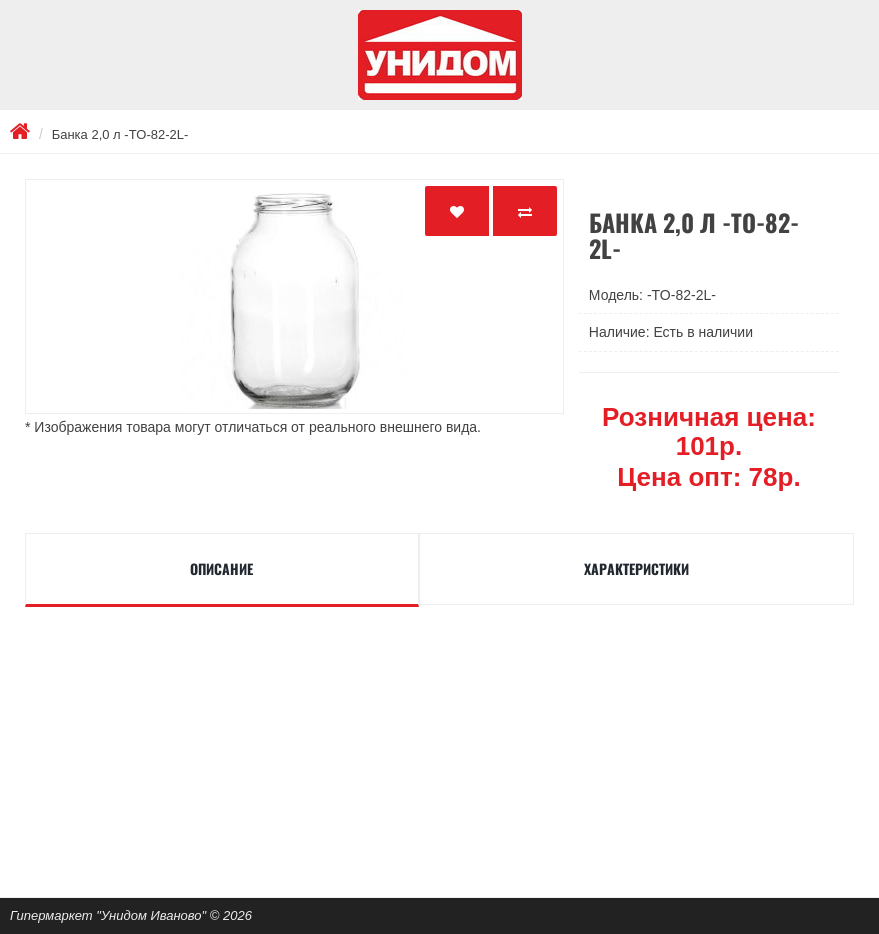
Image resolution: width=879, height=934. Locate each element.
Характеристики (636, 568)
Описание (221, 568)
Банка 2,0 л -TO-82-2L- (120, 134)
